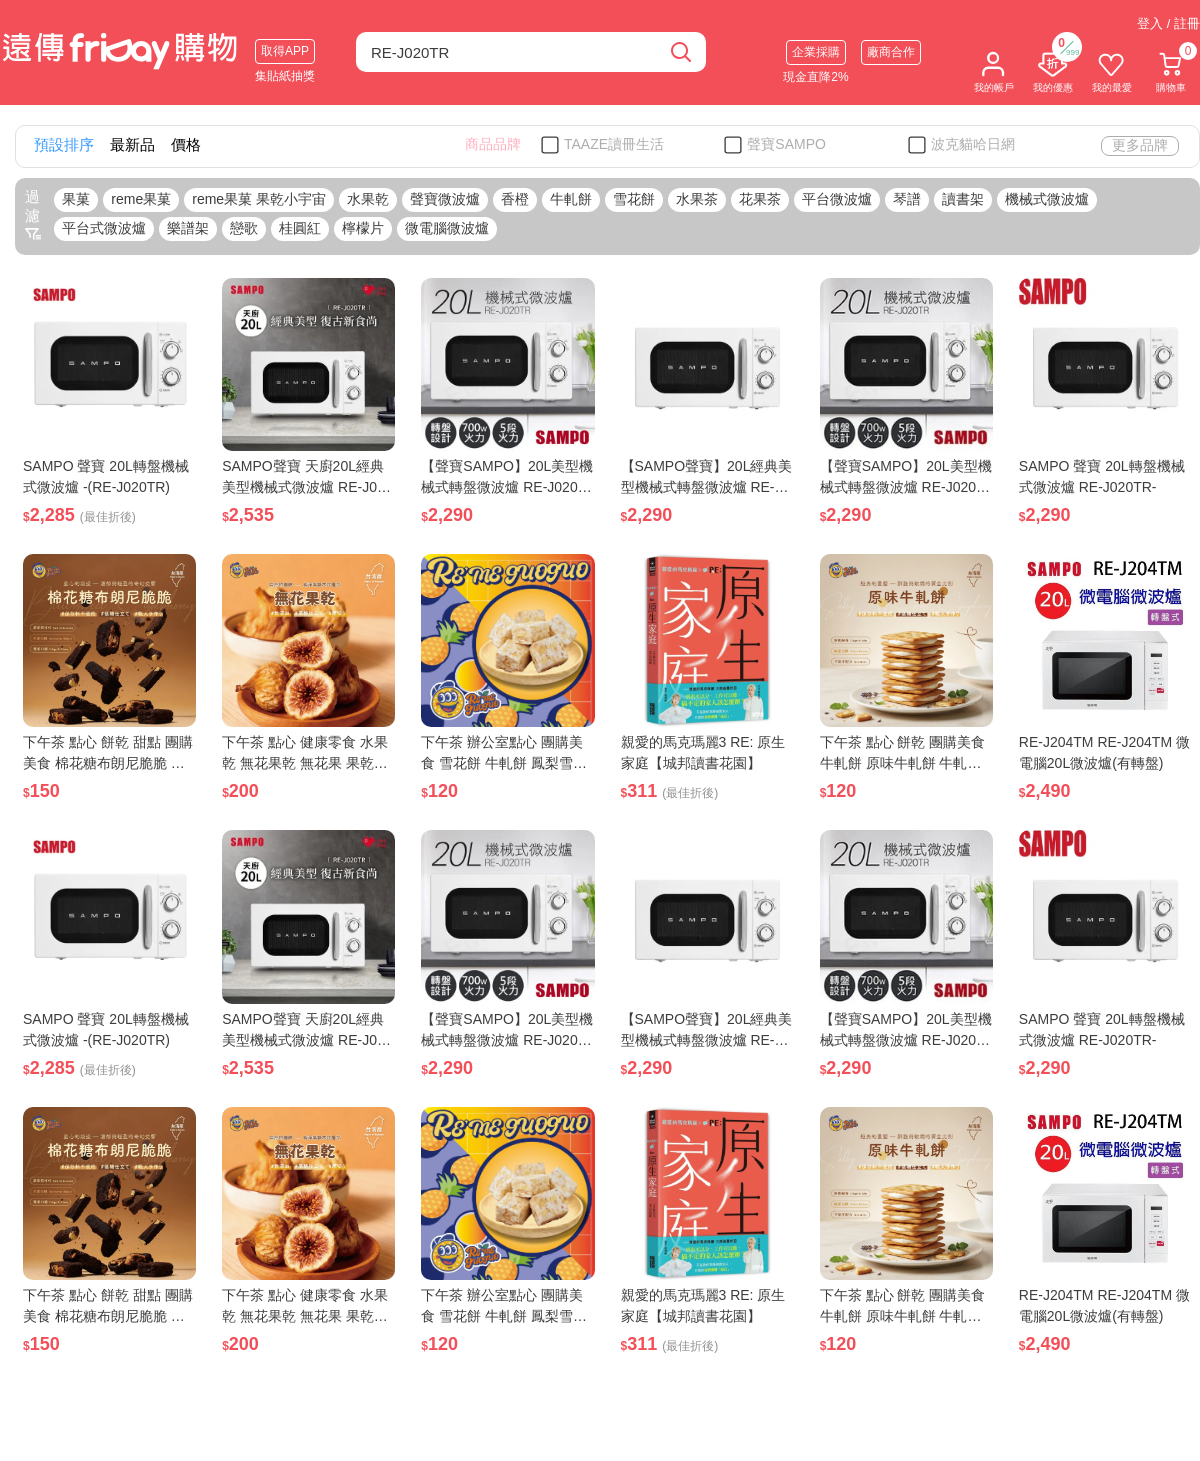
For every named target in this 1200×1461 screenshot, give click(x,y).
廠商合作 (891, 52)
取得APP (285, 51)
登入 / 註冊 (1168, 23)
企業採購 (816, 52)
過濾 (33, 215)
